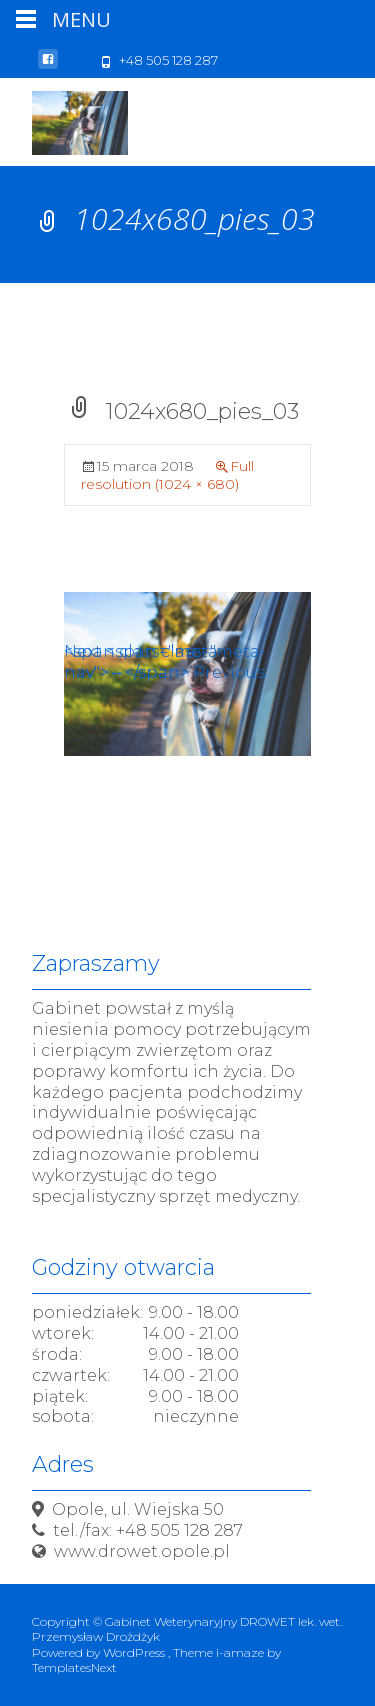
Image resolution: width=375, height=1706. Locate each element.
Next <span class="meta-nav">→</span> (165, 662)
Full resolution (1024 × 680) (167, 475)
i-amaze (241, 1652)
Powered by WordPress (100, 1652)
